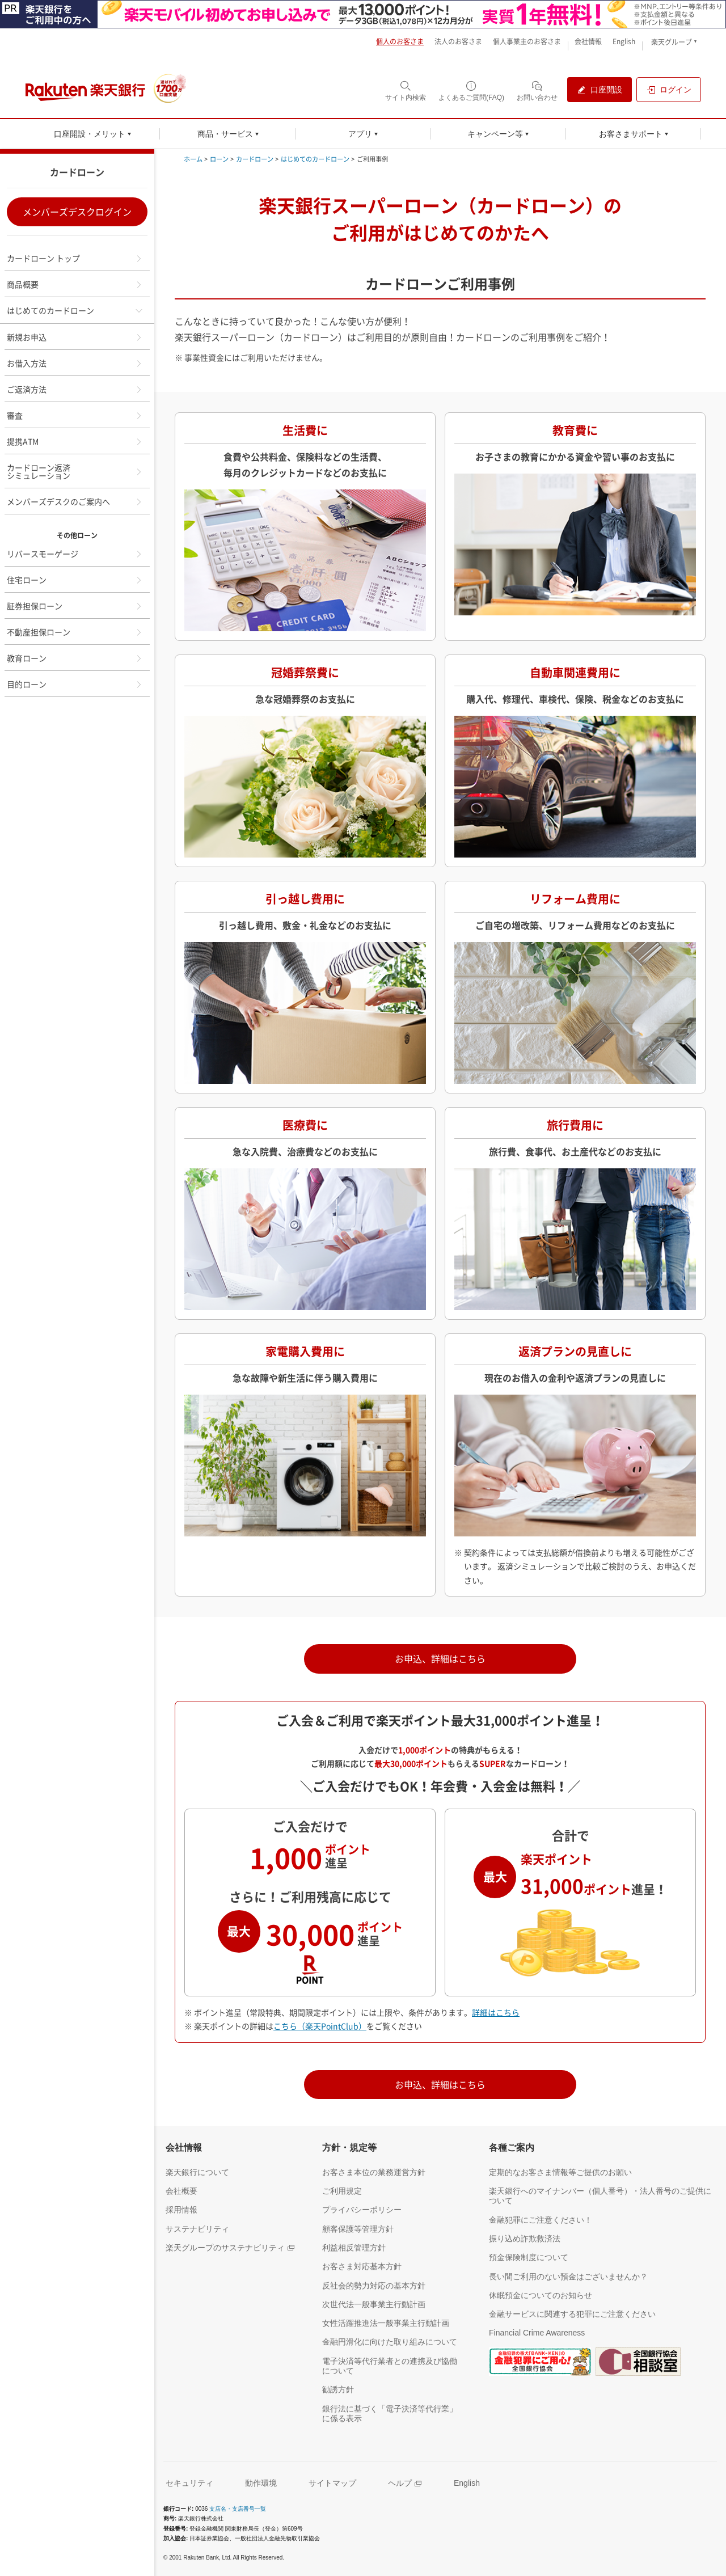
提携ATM (75, 441)
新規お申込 (75, 337)
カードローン (254, 159)
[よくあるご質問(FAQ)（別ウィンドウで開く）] (471, 90)
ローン (219, 159)
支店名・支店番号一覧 (237, 2509)
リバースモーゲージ (75, 553)
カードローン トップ (75, 258)
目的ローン (75, 684)
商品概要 (75, 284)
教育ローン (75, 658)
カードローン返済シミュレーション (75, 471)
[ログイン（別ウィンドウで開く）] (668, 89)
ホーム (193, 159)
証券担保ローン (75, 605)
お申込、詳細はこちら (440, 1658)
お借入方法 (75, 363)
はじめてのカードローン (75, 310)
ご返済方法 (75, 389)
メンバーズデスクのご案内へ (75, 501)
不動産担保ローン (75, 631)
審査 (75, 415)
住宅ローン (75, 579)
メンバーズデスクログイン (77, 211)
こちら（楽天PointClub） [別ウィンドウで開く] (319, 2026)
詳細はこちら (496, 2012)
